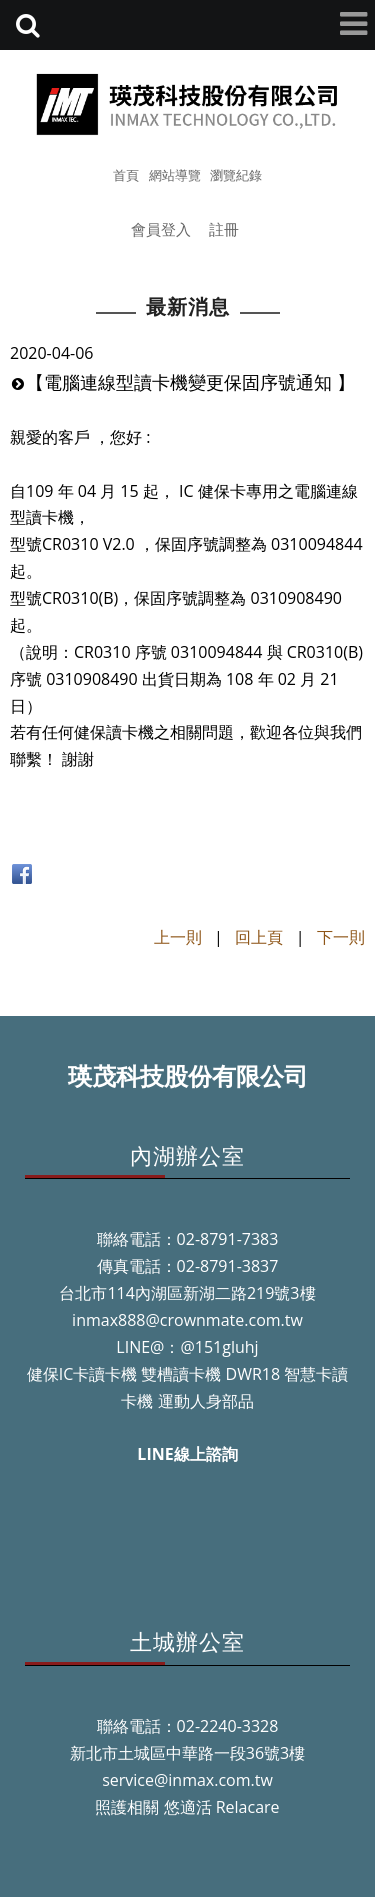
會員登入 (161, 229)
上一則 (178, 937)
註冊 (224, 229)
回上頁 (259, 937)
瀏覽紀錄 (236, 175)
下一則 (341, 937)
